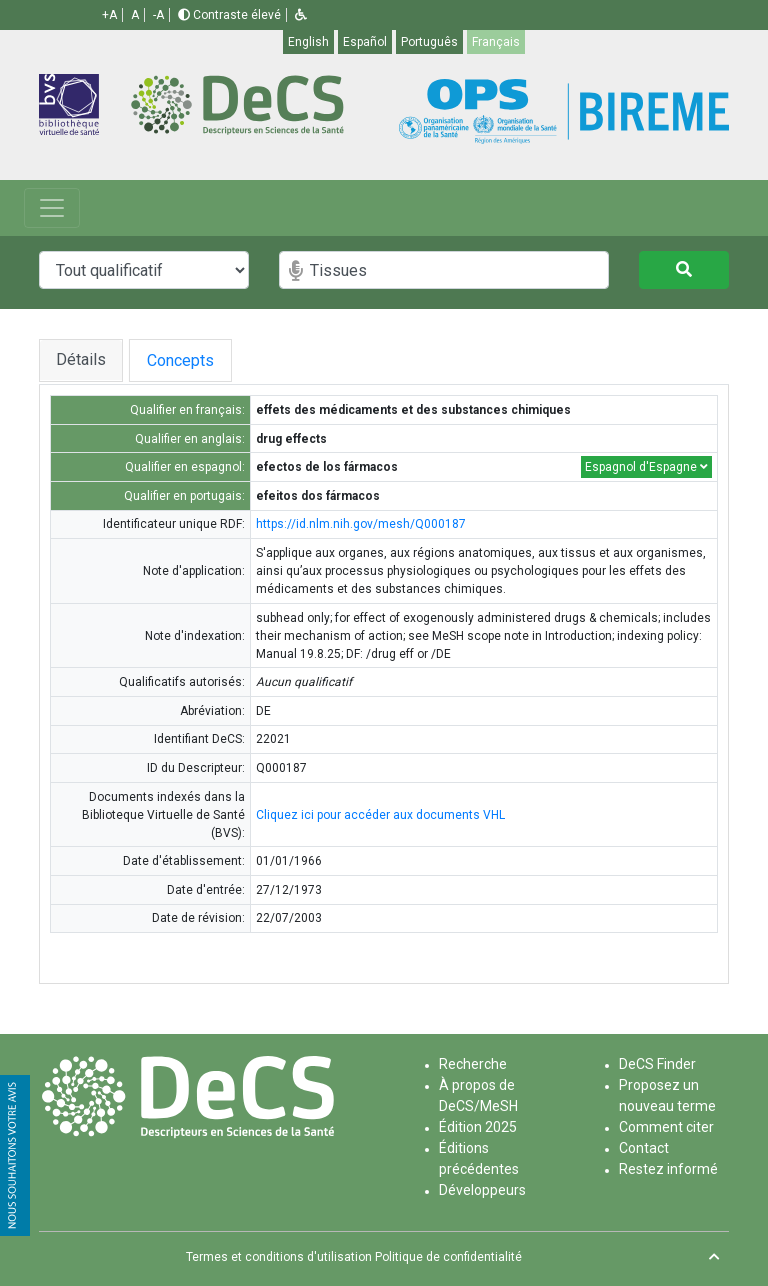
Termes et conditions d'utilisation (279, 1257)
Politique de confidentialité (448, 1257)
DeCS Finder (657, 1064)
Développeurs (482, 1190)
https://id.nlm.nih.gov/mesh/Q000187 (361, 524)
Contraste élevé (229, 15)
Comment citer (666, 1127)
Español (365, 42)
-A (158, 15)
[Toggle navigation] (52, 208)
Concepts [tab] (200, 360)
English (308, 42)
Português (429, 42)
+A (109, 15)
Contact (644, 1148)
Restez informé (668, 1169)
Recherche (473, 1064)
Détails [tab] (81, 359)
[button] (301, 15)
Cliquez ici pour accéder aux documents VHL (380, 815)
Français (496, 42)
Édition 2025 (478, 1127)
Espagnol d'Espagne (646, 467)
